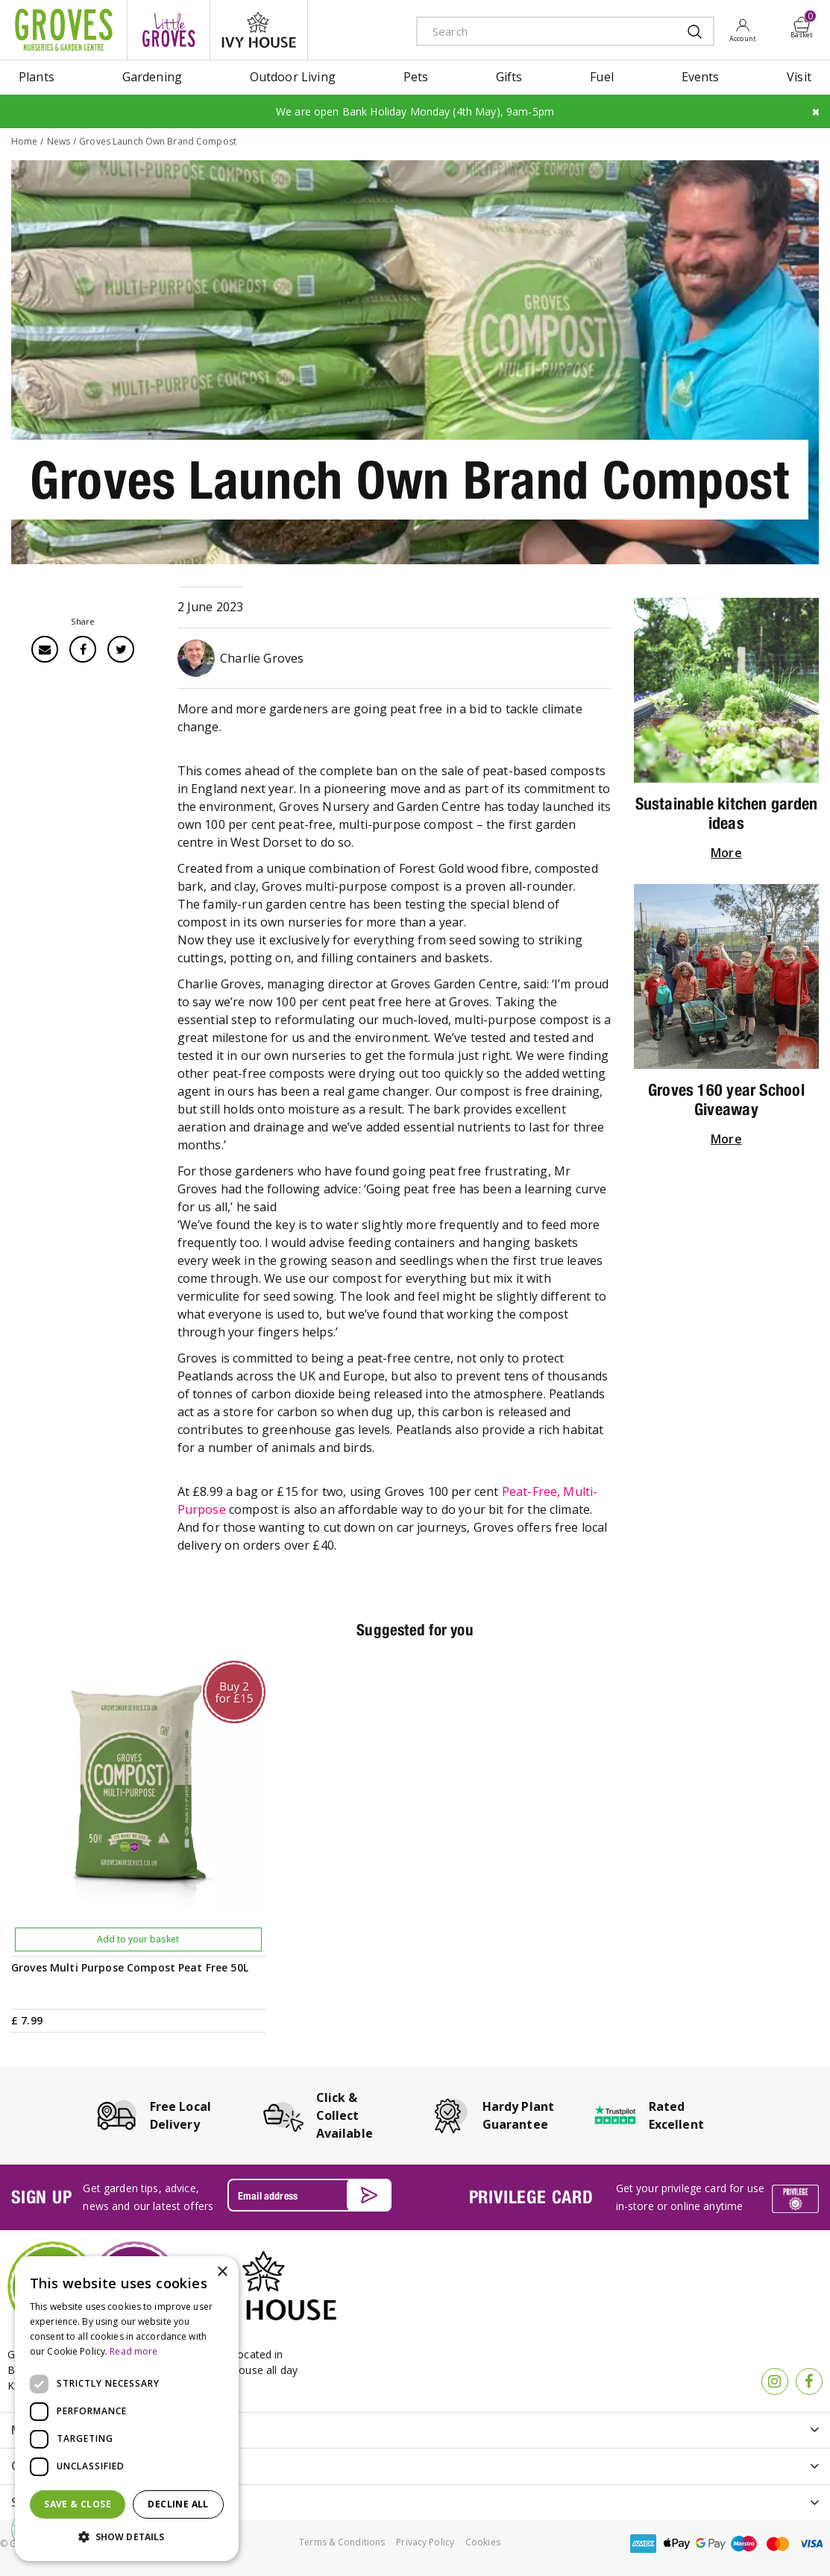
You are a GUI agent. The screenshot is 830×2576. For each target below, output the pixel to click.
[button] (127, 2537)
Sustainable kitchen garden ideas (726, 813)
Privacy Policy (425, 2542)
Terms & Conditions (342, 2542)
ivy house (258, 29)
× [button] (221, 2272)
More (726, 853)
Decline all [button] (178, 2504)
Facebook (82, 649)
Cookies (482, 2542)
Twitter (120, 649)
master (778, 2544)
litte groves (168, 29)
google (711, 2544)
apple (677, 2544)
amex (643, 2544)
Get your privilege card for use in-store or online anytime (690, 2197)
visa (811, 2544)
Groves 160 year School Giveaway (726, 1099)
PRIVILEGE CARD (531, 2196)
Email (44, 649)
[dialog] (127, 2408)
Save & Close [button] (77, 2504)
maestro (744, 2544)
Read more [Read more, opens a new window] (133, 2351)
